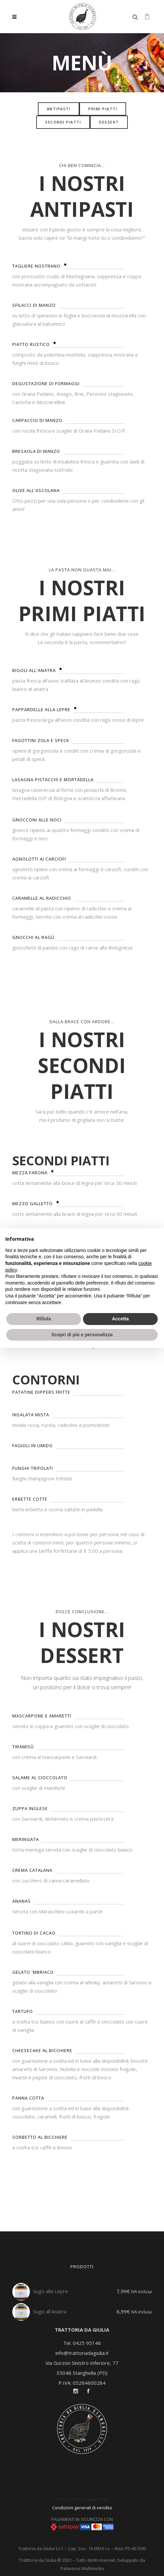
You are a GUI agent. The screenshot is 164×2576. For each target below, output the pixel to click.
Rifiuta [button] (44, 1318)
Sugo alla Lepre (50, 2291)
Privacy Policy (68, 2499)
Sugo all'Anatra (49, 2311)
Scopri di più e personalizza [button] (82, 1334)
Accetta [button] (120, 1318)
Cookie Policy (95, 2499)
